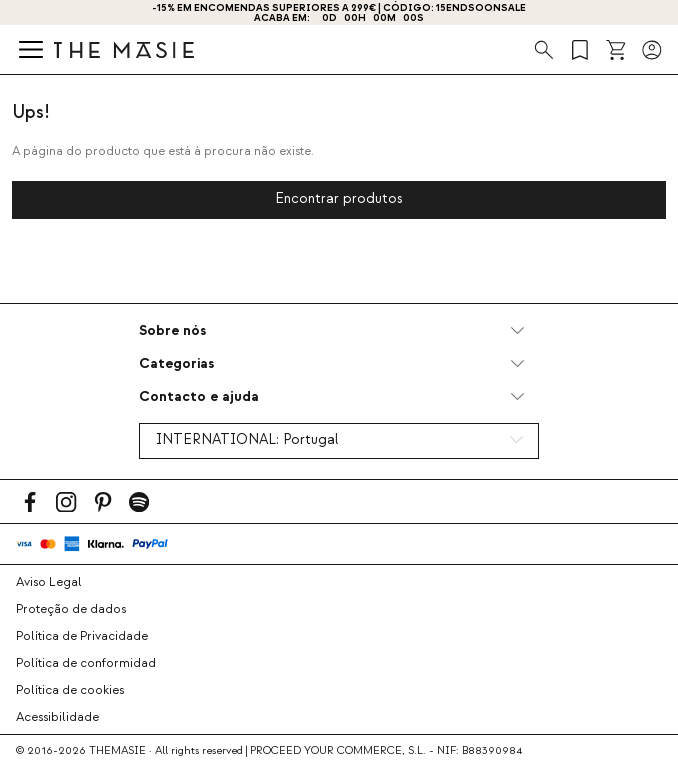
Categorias (176, 363)
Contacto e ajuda (199, 396)
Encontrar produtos (339, 199)
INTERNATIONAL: (247, 440)
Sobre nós (172, 330)
